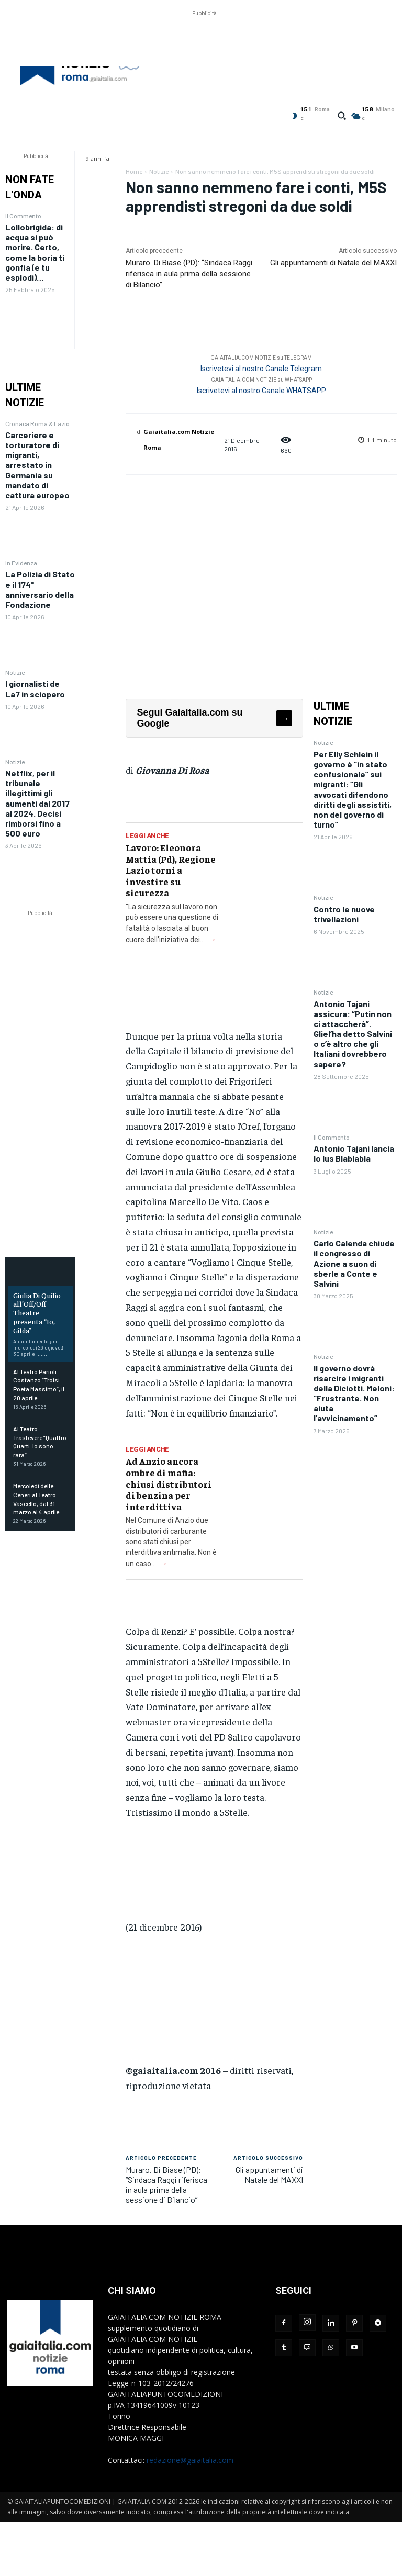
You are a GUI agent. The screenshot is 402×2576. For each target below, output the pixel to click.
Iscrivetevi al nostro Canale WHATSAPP (261, 390)
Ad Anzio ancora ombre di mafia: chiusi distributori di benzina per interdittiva (168, 1483)
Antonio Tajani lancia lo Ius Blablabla (354, 1153)
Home (134, 171)
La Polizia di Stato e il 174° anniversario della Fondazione (40, 589)
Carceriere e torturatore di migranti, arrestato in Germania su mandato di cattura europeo (37, 465)
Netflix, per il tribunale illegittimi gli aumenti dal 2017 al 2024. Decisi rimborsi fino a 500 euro (37, 803)
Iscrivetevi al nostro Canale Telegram (261, 368)
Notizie (15, 672)
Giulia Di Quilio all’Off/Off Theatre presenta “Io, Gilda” (37, 1312)
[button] (341, 115)
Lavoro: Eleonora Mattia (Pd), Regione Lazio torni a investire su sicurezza (171, 869)
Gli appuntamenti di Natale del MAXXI (333, 262)
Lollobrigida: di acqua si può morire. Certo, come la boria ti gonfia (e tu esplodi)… (34, 252)
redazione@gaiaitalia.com (190, 2460)
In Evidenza (21, 562)
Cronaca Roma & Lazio (37, 423)
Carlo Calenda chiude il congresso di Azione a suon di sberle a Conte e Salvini (354, 1263)
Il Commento (23, 215)
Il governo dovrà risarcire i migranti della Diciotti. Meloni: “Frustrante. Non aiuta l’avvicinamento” (354, 1393)
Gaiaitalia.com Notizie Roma (178, 439)
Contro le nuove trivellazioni (344, 914)
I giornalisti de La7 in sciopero (35, 688)
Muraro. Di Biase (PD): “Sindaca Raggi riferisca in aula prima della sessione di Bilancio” (189, 273)
